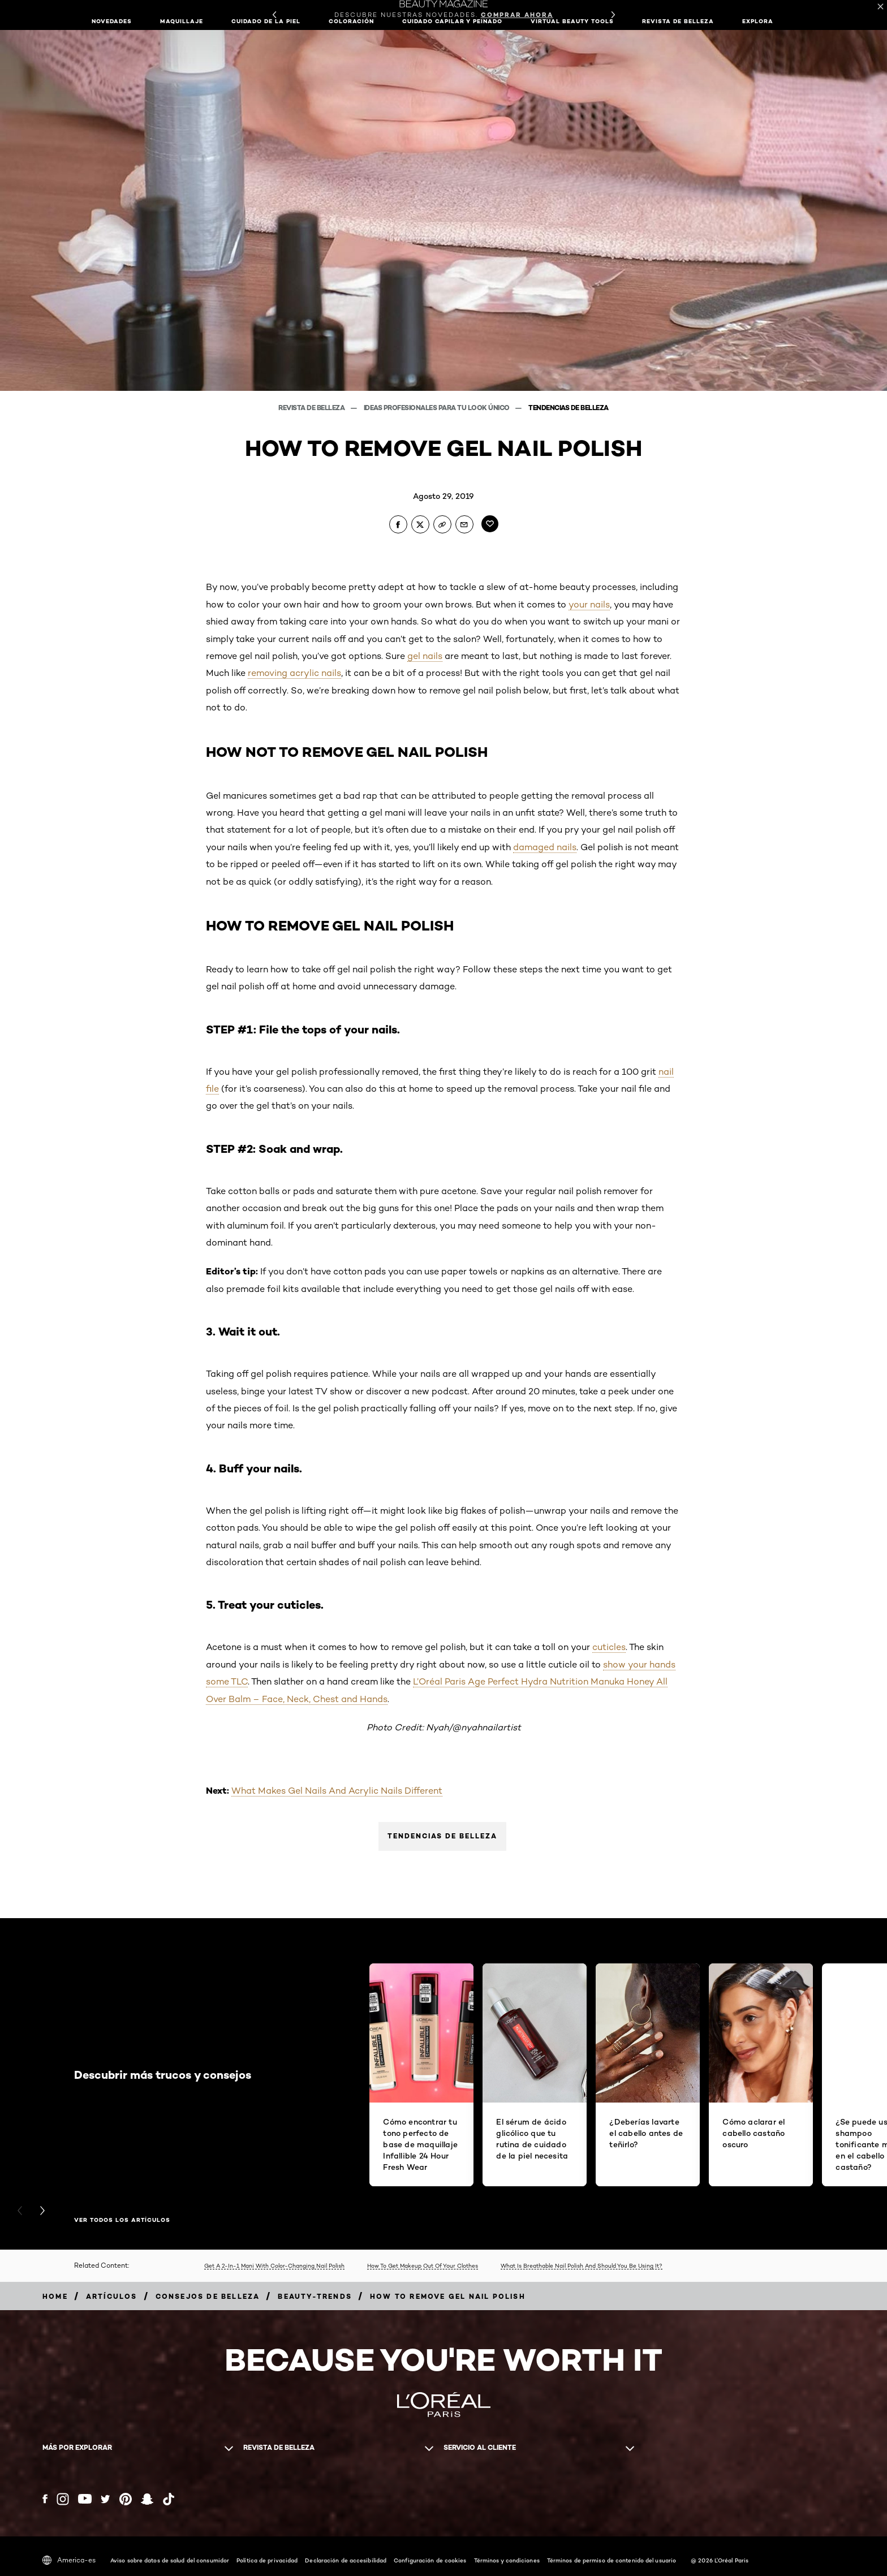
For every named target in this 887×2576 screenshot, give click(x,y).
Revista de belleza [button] (678, 21)
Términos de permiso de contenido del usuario (611, 2560)
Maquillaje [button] (181, 21)
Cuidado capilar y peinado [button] (452, 21)
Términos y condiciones (507, 2560)
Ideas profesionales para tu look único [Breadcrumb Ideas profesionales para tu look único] (437, 407)
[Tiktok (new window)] (168, 2499)
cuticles (609, 1647)
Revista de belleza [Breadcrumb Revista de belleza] (312, 407)
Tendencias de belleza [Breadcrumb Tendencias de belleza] (568, 407)
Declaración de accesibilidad (345, 2560)
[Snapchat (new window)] (147, 2499)
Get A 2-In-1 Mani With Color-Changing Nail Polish (274, 2265)
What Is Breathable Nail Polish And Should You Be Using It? (581, 2265)
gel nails (424, 656)
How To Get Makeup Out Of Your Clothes (422, 2265)
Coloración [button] (351, 21)
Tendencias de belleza (442, 1836)
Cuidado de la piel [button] (265, 21)
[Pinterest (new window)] (125, 2499)
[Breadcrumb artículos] (111, 2296)
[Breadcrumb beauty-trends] (315, 2296)
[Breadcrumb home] (55, 2296)
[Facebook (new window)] (45, 2499)
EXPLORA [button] (757, 21)
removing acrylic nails (294, 672)
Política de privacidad (267, 2560)
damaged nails (544, 847)
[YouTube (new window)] (85, 2499)
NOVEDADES (112, 21)
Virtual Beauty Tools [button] (572, 21)
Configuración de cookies (430, 2560)
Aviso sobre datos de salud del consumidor (169, 2560)
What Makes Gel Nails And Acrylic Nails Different (336, 1790)
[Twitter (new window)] (105, 2499)
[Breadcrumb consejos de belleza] (208, 2296)
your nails (589, 604)
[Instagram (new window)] (63, 2499)
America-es (69, 2560)
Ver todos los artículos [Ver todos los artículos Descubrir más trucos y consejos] (122, 2220)
